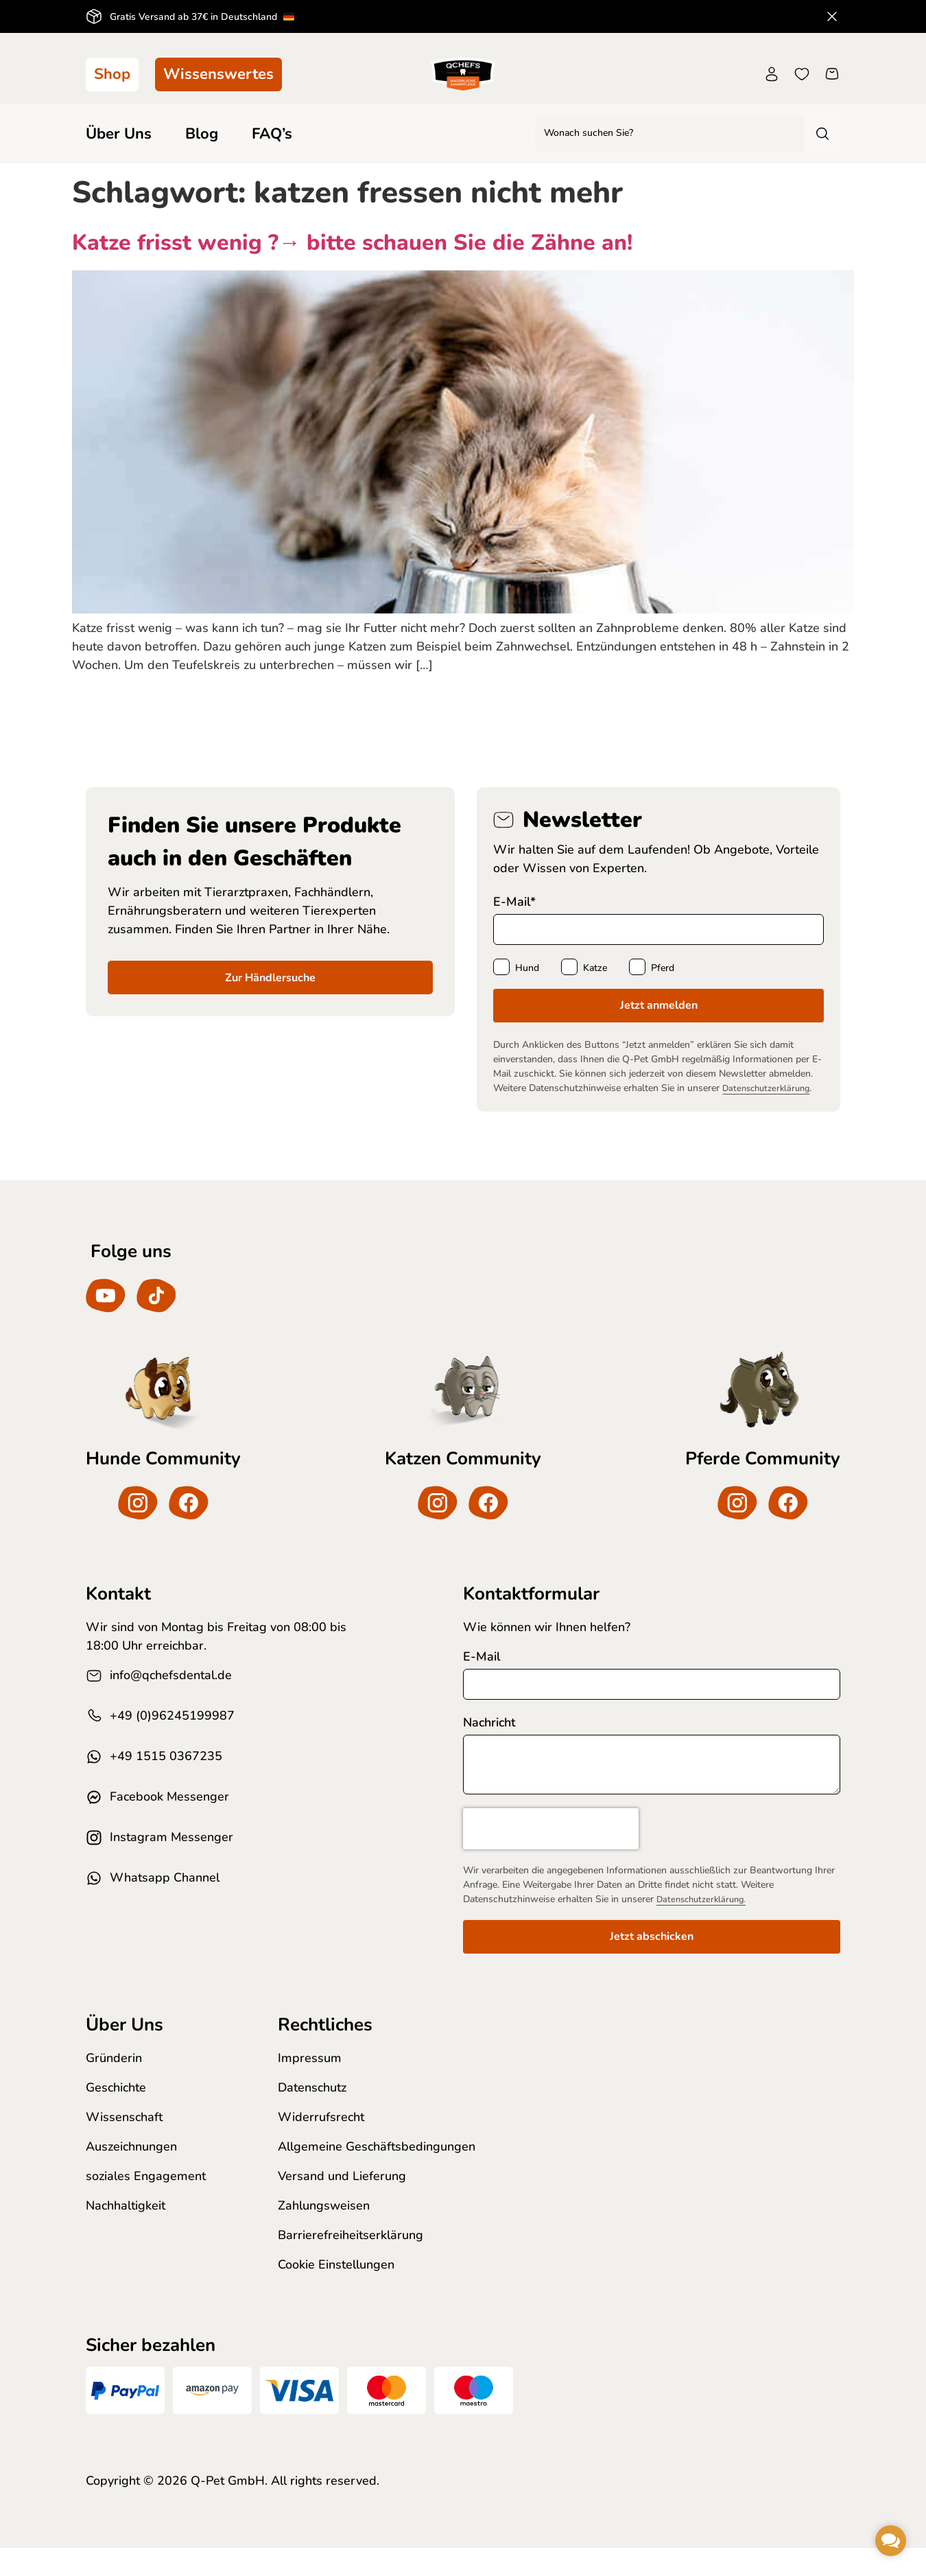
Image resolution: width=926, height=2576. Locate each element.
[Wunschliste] (802, 74)
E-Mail (482, 1675)
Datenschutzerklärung (769, 1092)
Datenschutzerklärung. (704, 1925)
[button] (890, 2540)
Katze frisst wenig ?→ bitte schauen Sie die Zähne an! (352, 242)
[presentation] (551, 1855)
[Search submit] (821, 134)
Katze (595, 969)
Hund (527, 969)
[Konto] (771, 74)
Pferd (662, 969)
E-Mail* (514, 901)
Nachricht (489, 1743)
